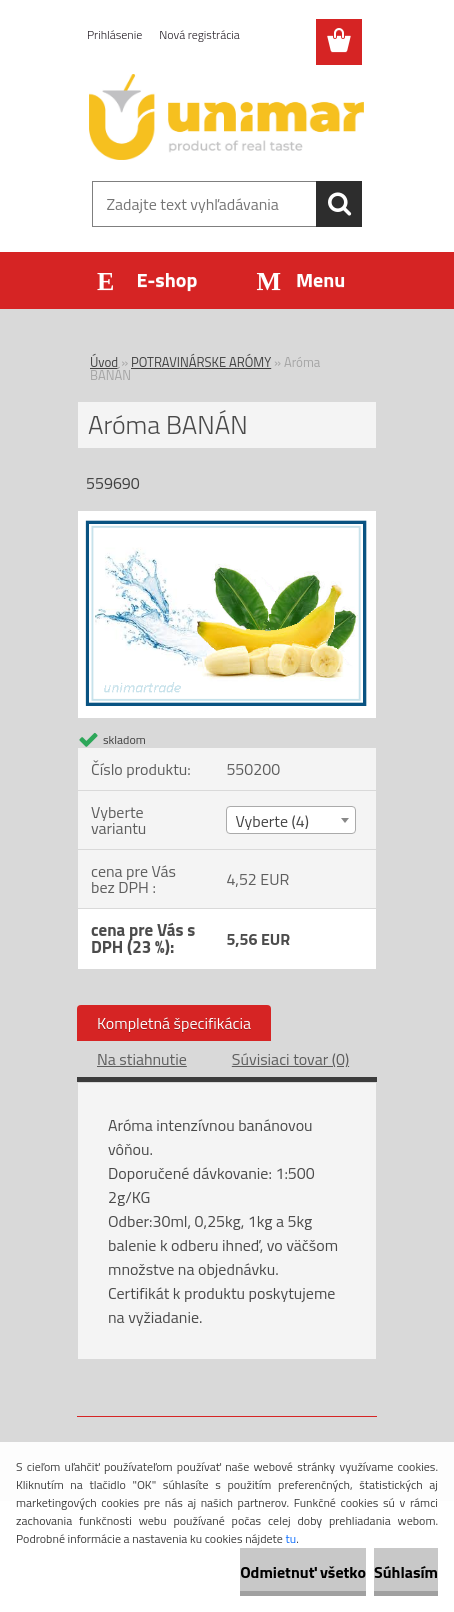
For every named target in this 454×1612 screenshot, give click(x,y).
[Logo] (226, 117)
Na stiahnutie (142, 1059)
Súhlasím (406, 1572)
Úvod (104, 362)
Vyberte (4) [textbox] (272, 821)
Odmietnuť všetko (303, 1572)
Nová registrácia (199, 34)
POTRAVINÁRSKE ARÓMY (201, 362)
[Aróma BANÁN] (227, 519)
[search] (339, 204)
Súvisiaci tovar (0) (290, 1059)
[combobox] (291, 820)
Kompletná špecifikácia (174, 1023)
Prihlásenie (114, 34)
